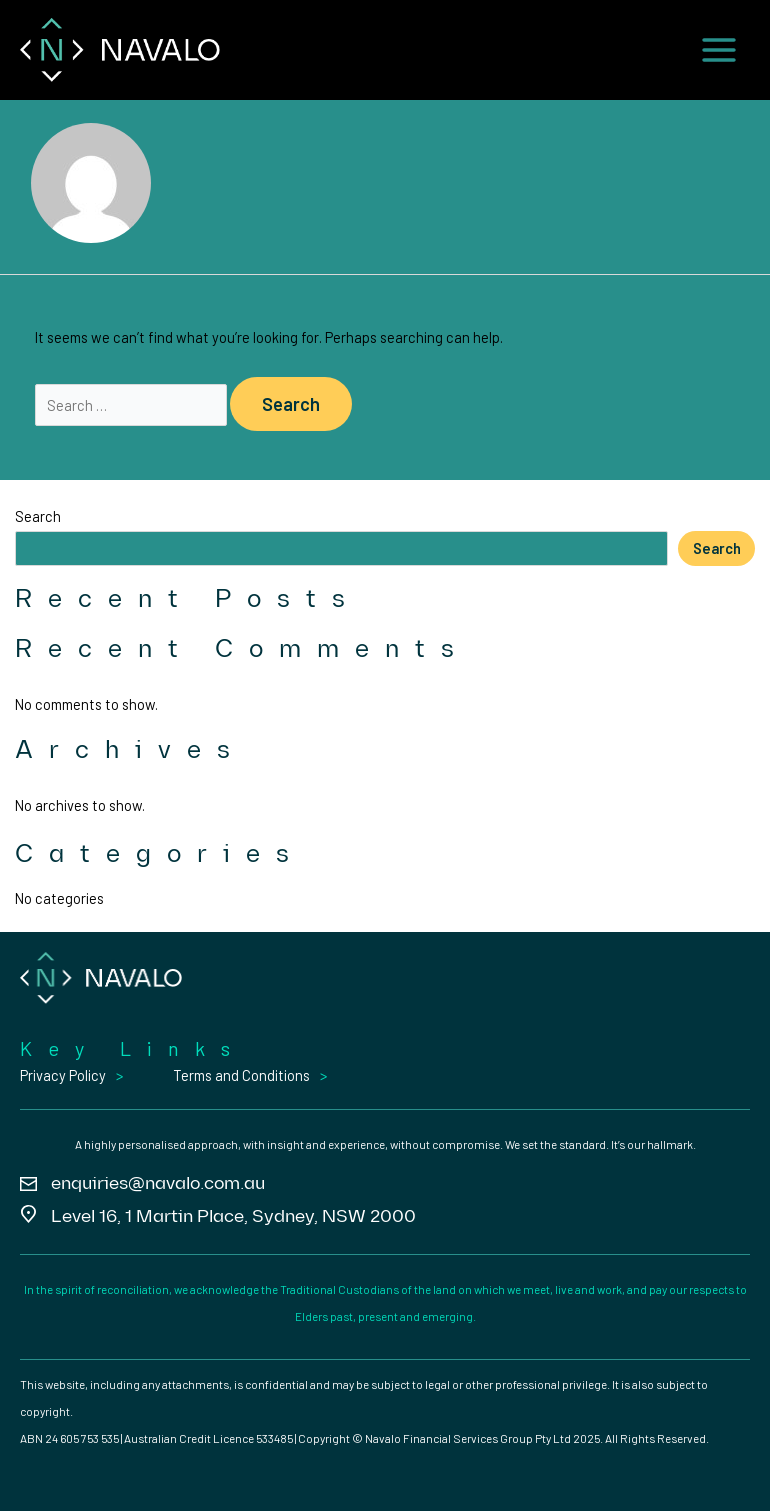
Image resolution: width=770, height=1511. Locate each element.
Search (38, 516)
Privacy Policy (63, 1075)
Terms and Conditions (241, 1075)
